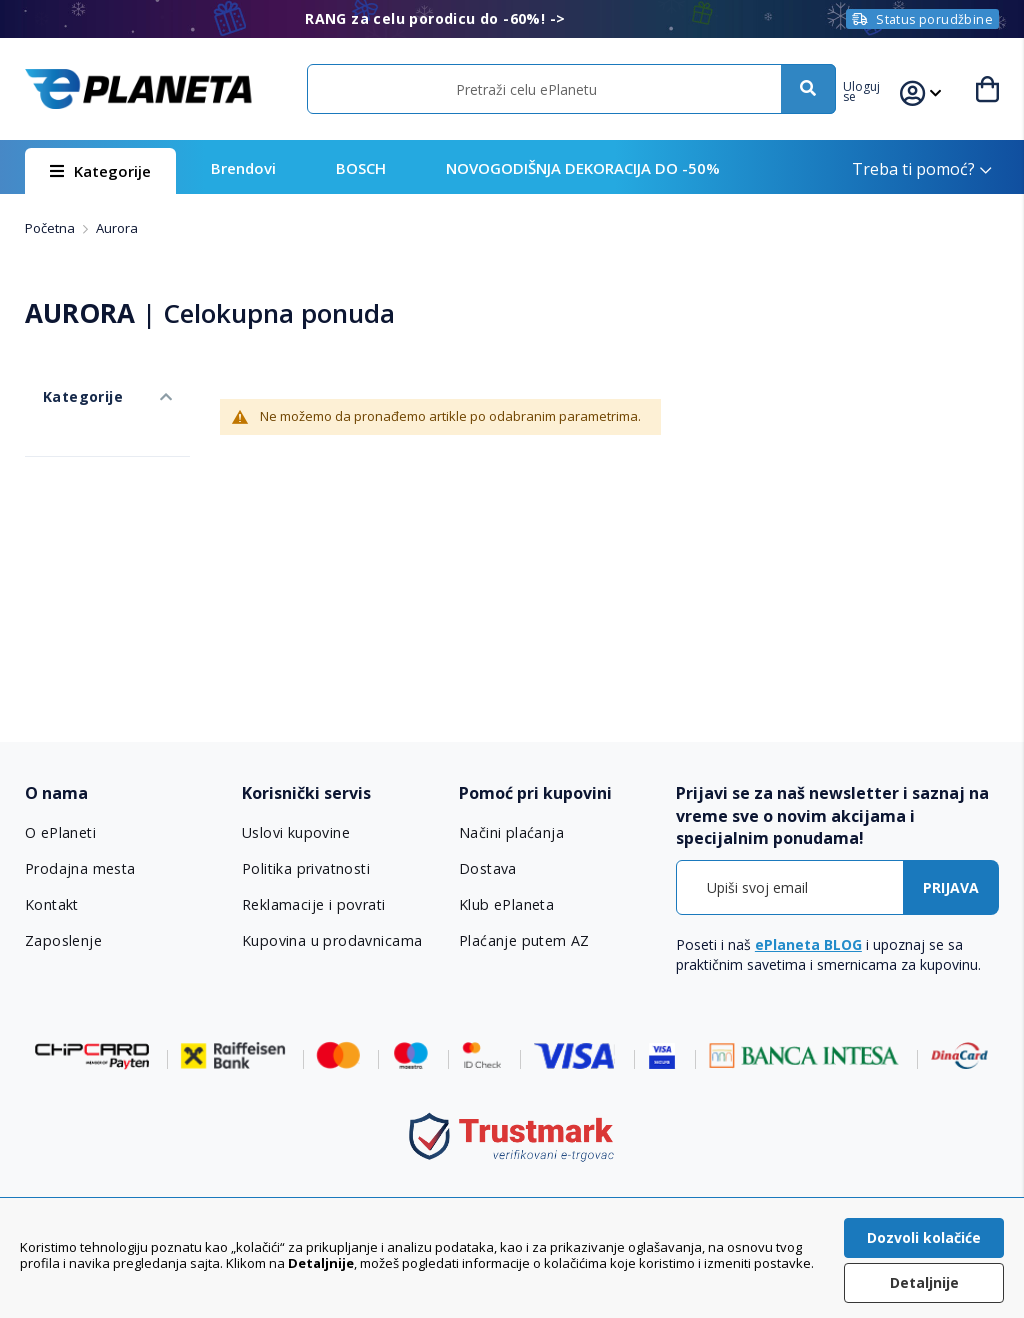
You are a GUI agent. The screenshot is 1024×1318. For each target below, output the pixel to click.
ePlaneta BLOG (808, 944)
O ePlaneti (61, 833)
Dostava (488, 869)
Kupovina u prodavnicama (329, 941)
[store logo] (138, 88)
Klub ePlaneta (506, 905)
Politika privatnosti (305, 869)
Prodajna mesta (80, 869)
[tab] (123, 793)
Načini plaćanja (508, 833)
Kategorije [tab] (63, 378)
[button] (876, 89)
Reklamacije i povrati (312, 905)
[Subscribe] (951, 887)
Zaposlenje (63, 941)
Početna (51, 228)
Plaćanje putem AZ (523, 941)
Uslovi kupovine (295, 833)
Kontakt (52, 905)
